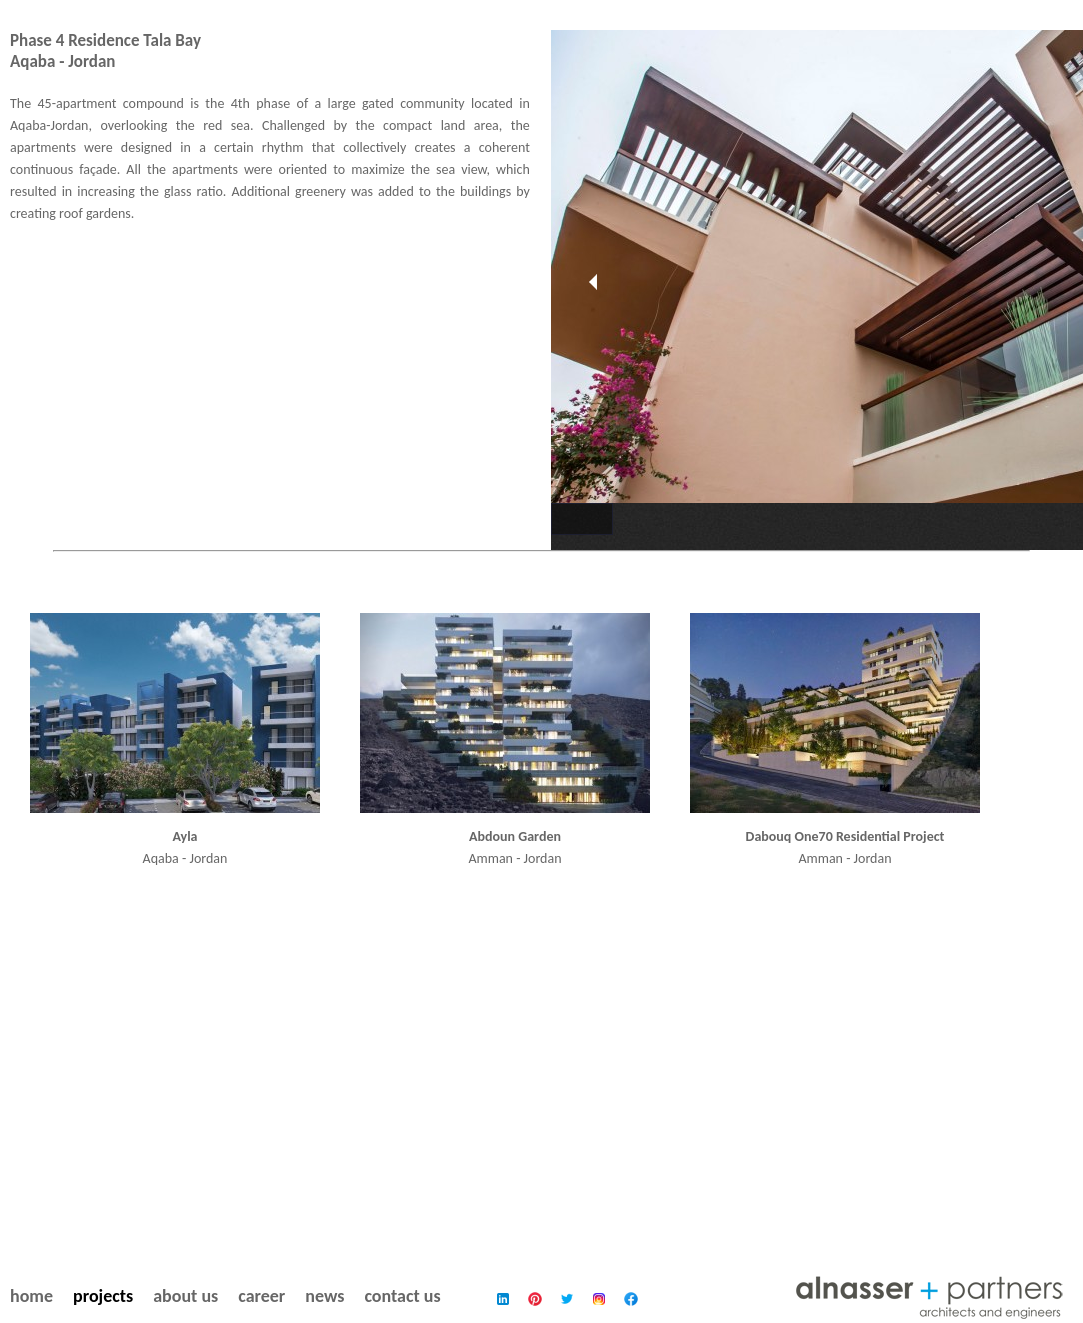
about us (185, 1296)
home (31, 1296)
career (261, 1296)
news (324, 1296)
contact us (402, 1296)
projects (103, 1296)
